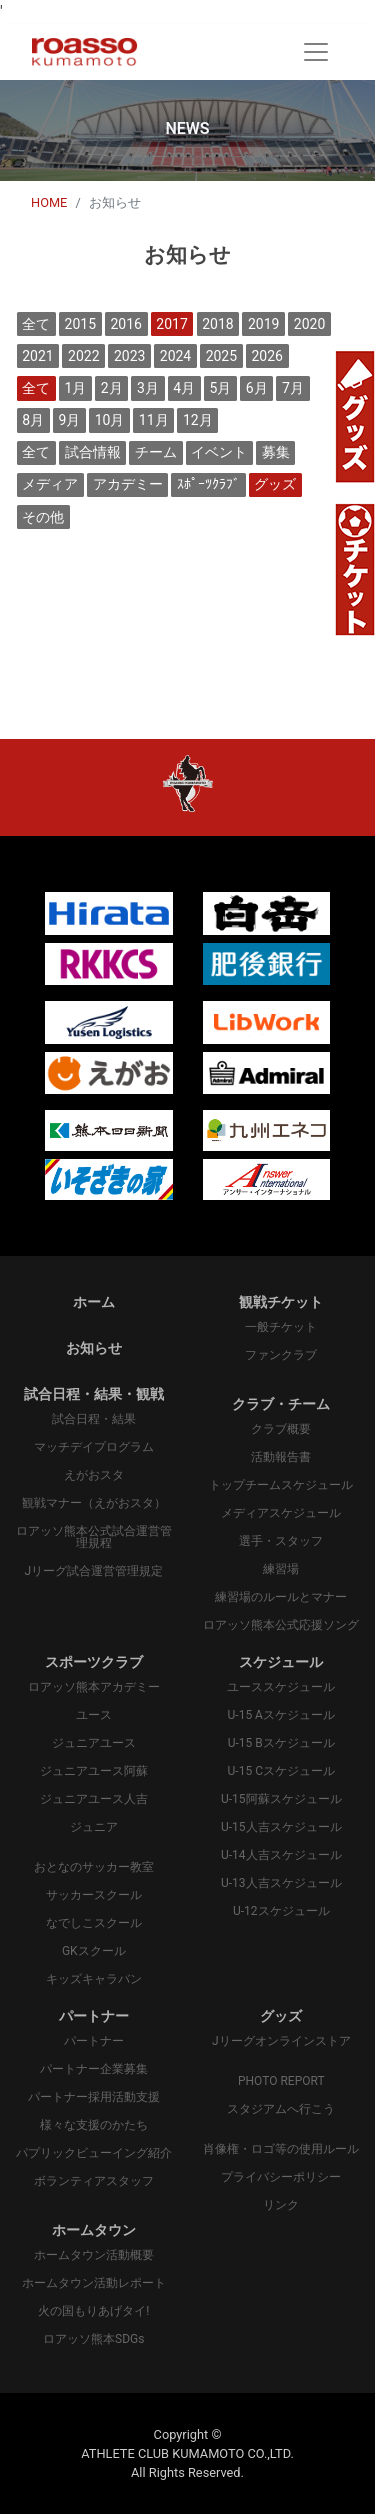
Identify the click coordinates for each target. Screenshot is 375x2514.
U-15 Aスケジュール (281, 1715)
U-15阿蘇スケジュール (281, 1799)
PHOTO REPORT (281, 2081)
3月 (148, 388)
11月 (154, 420)
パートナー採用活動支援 (94, 2097)
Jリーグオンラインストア (281, 2041)
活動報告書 (281, 1457)
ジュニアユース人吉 (94, 1799)
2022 (83, 356)
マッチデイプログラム (94, 1447)
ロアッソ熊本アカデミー (94, 1687)
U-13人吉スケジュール (281, 1883)
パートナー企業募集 (94, 2069)
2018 (217, 324)
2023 (129, 356)
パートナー (94, 2041)
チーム (156, 452)
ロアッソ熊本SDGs (93, 2339)
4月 (184, 388)
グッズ (275, 484)
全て (36, 324)
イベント (219, 452)
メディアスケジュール (281, 1513)
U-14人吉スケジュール (281, 1855)
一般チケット (281, 1327)
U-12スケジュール (281, 1911)
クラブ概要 (281, 1429)
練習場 (281, 1569)
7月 (293, 388)
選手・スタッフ (281, 1541)
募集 (276, 452)
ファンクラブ (281, 1355)
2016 (125, 324)
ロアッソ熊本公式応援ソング (281, 1625)
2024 (175, 356)
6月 (257, 388)
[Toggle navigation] (316, 52)
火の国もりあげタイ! (93, 2311)
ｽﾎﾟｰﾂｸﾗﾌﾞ (208, 484)
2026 (266, 356)
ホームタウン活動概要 (94, 2255)
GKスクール (94, 1951)
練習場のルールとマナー (281, 1597)
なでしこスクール (94, 1923)
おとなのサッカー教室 (94, 1867)
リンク (281, 2205)
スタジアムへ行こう (281, 2109)
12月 (198, 420)
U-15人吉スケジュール (281, 1827)
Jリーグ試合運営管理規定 (93, 1571)
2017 (171, 324)
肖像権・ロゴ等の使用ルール (281, 2149)
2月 (112, 388)
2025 (221, 356)
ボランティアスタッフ (94, 2181)
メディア (50, 484)
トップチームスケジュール (281, 1485)
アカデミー (128, 484)
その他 (43, 517)
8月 (33, 420)
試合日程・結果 (94, 1419)
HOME (49, 202)
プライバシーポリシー (281, 2177)
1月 (76, 388)
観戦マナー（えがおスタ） (94, 1503)
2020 (309, 324)
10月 (110, 420)
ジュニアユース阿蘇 (94, 1771)
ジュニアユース (94, 1743)
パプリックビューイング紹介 (94, 2153)
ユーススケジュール (281, 1687)
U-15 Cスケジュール (281, 1771)
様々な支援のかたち (94, 2125)
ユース (94, 1715)
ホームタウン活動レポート (94, 2283)
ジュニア (94, 1827)
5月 (221, 388)
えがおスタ (94, 1475)
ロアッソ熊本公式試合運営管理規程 (94, 1537)
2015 (80, 324)
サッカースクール (94, 1895)
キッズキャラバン (94, 1979)
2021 (37, 356)
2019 (263, 324)
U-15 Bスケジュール (281, 1743)
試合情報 (93, 452)
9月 (69, 420)
